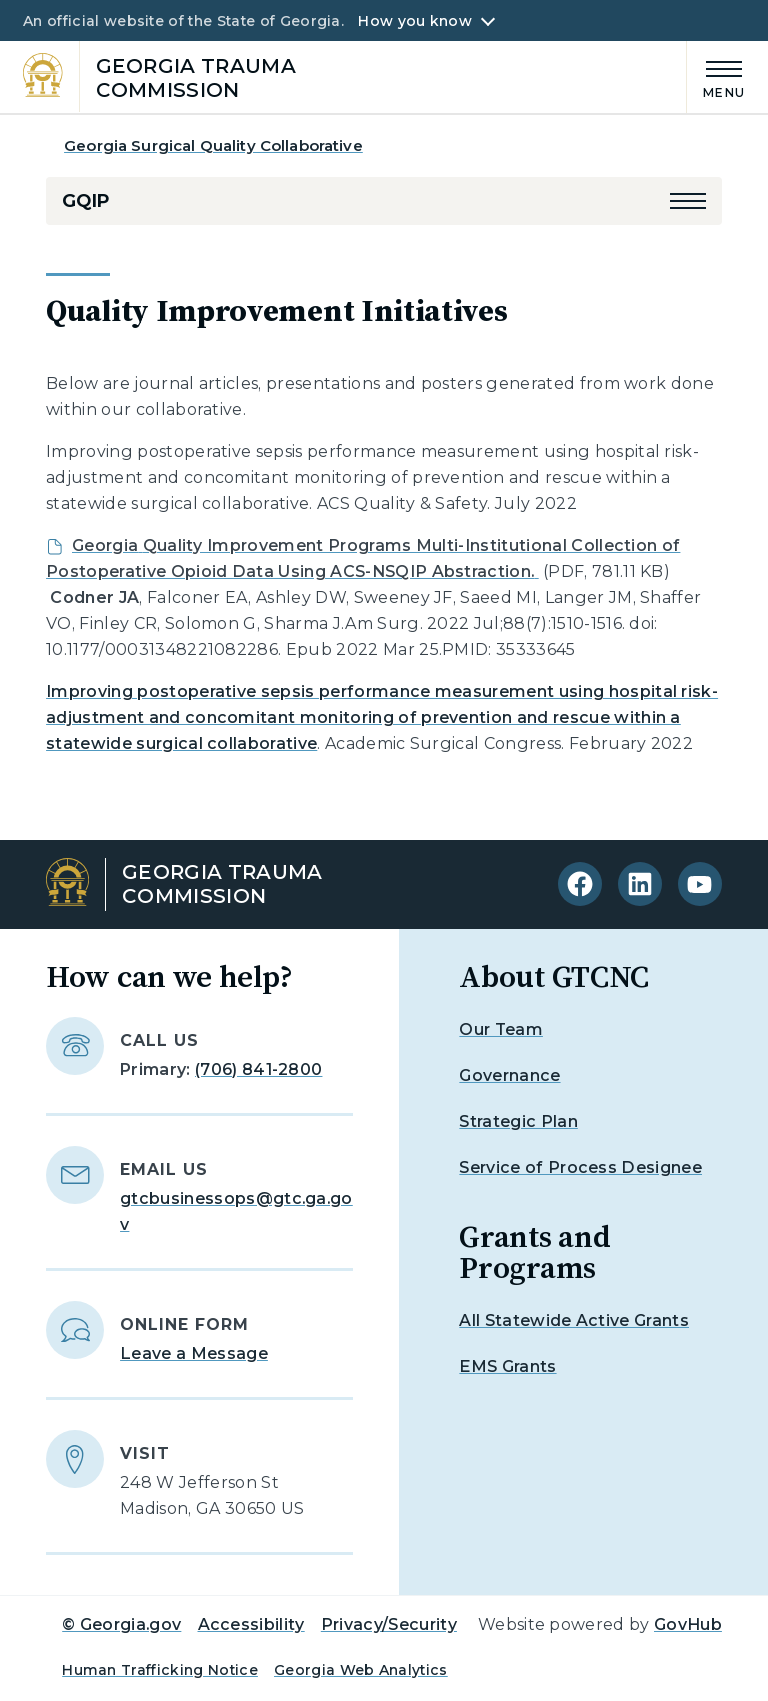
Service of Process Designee (580, 1167)
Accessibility (251, 1624)
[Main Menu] (716, 76)
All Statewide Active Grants (574, 1320)
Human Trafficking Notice (160, 1670)
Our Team (501, 1029)
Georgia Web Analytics (361, 1670)
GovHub (688, 1624)
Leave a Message (194, 1353)
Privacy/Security (389, 1624)
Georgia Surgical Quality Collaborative (213, 145)
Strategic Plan (518, 1121)
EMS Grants (507, 1366)
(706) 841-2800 (258, 1069)
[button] (688, 201)
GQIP (85, 201)
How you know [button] (414, 21)
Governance (509, 1075)
